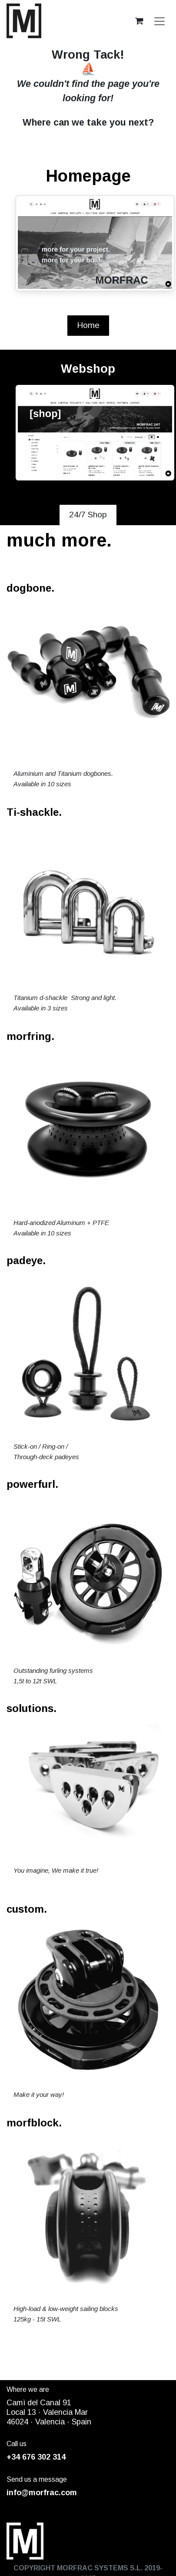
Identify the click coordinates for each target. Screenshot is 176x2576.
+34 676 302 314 (36, 2457)
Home (88, 325)
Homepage (88, 176)
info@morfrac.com (42, 2492)
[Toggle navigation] (159, 20)
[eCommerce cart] (139, 20)
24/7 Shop (88, 514)
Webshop (88, 368)
